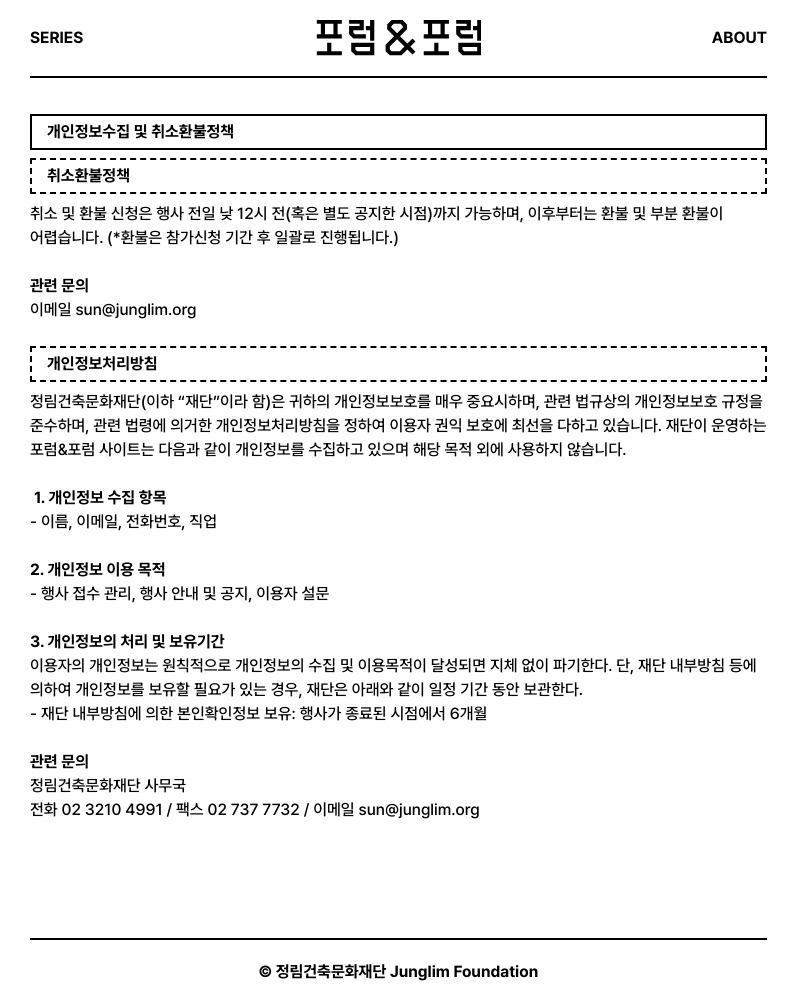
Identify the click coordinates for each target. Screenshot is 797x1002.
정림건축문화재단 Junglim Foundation (407, 971)
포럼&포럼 (398, 38)
